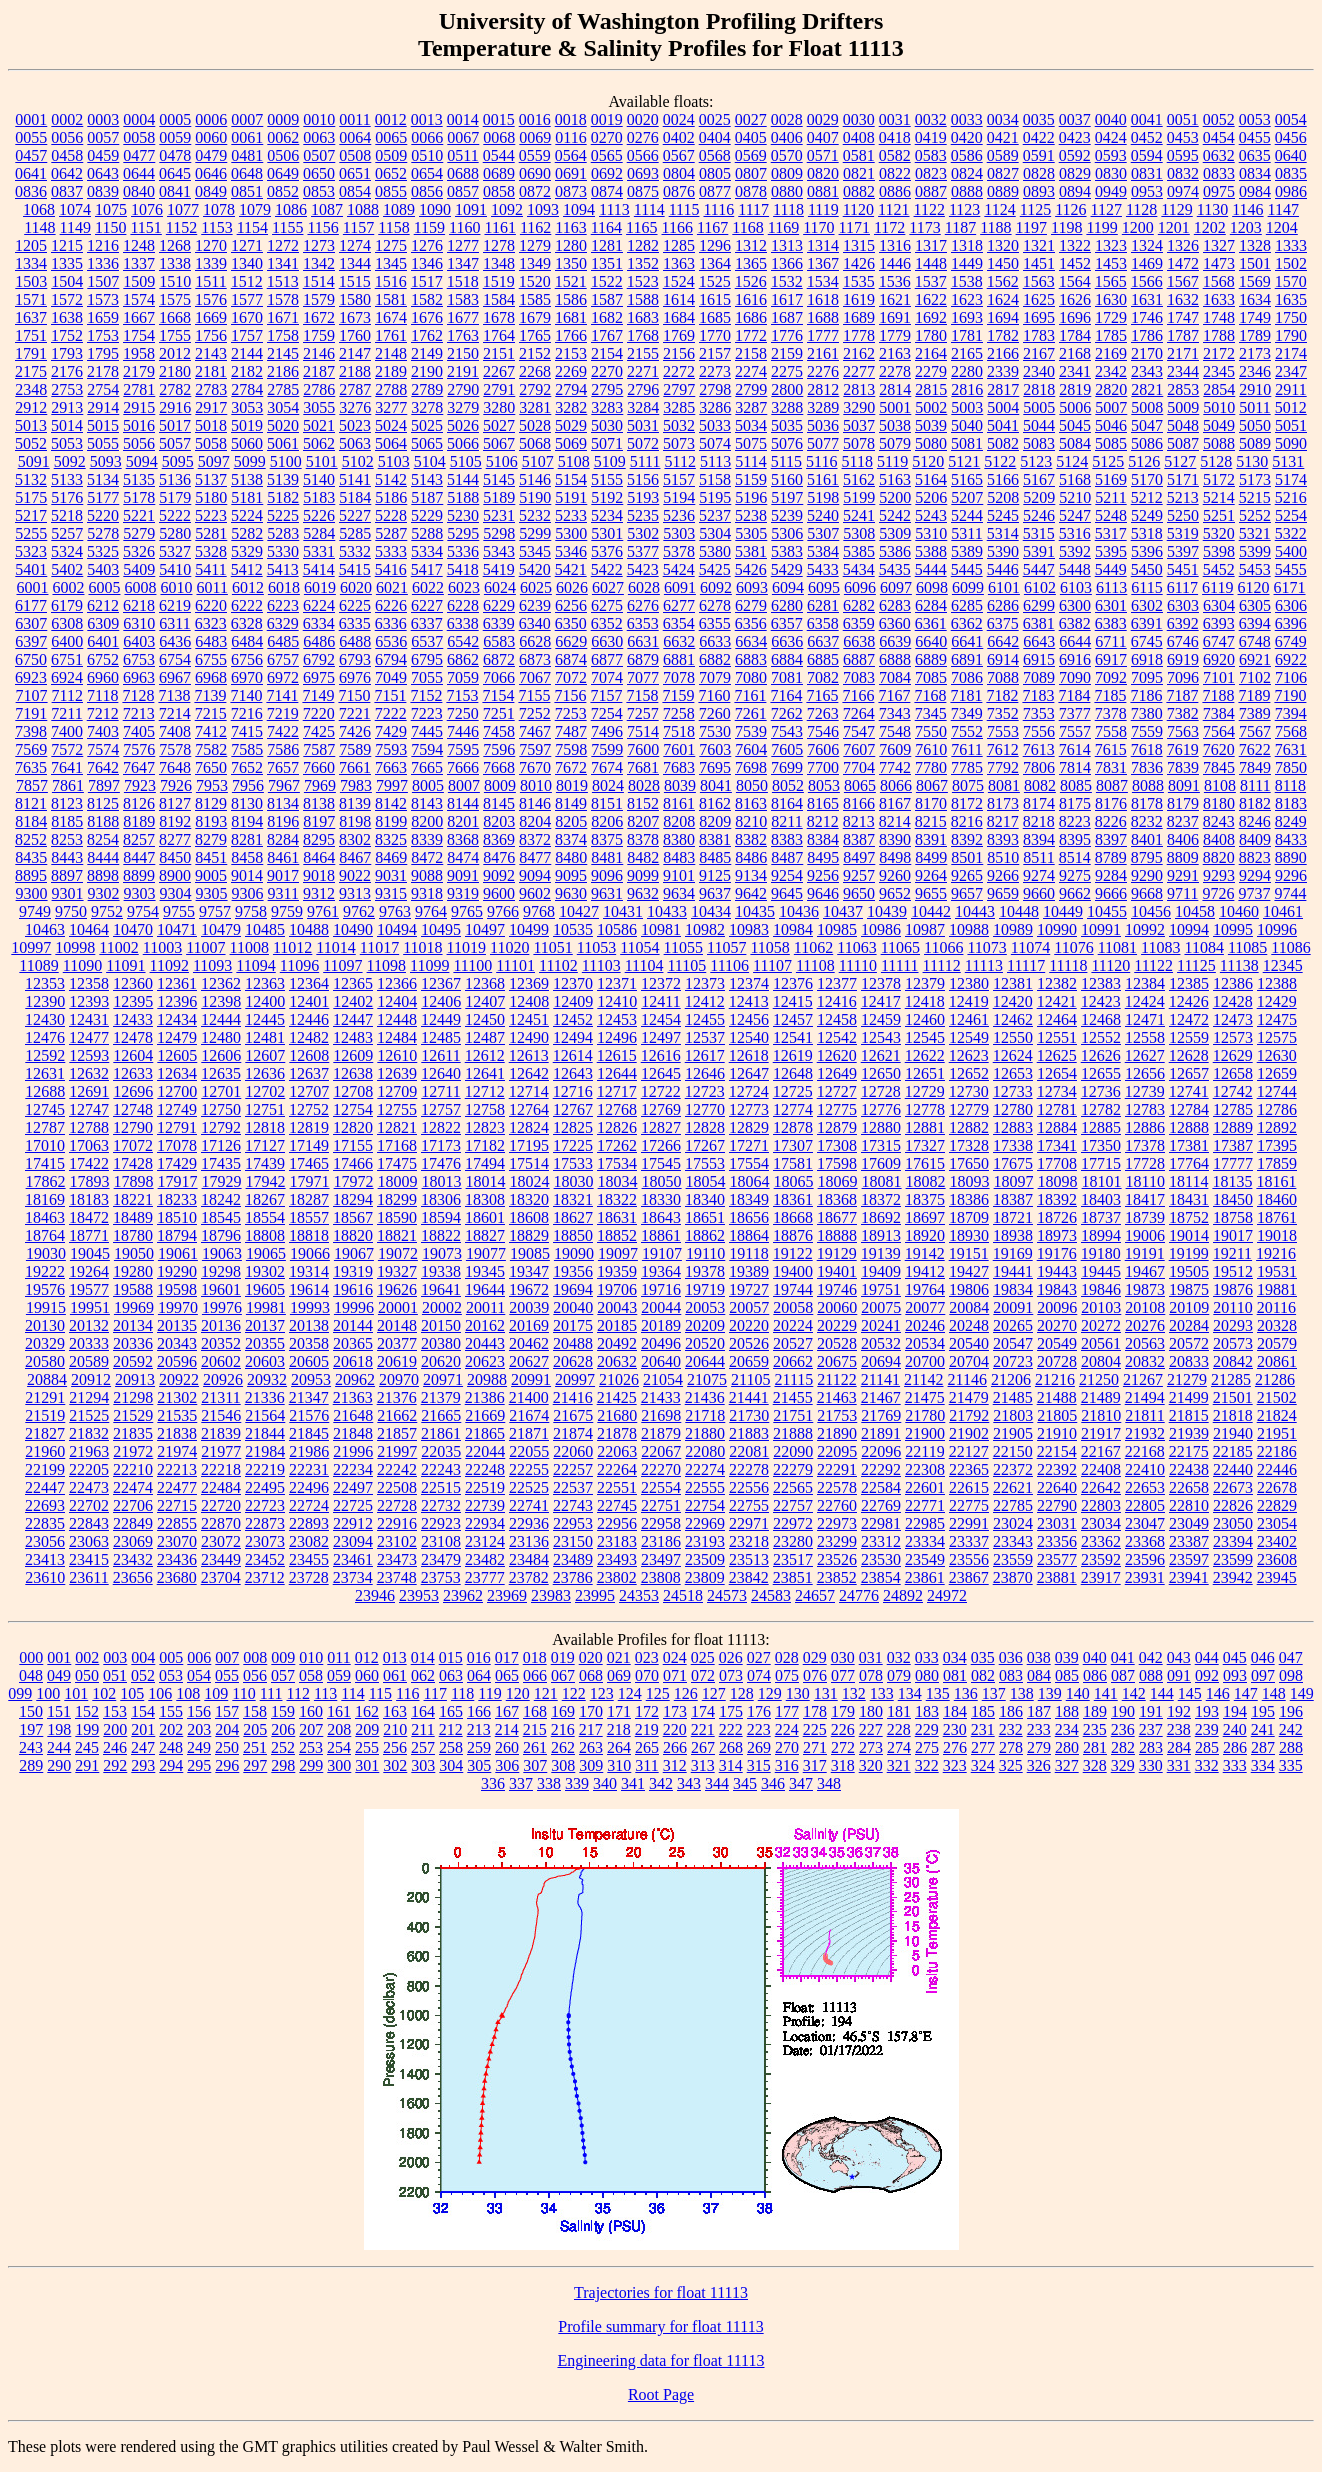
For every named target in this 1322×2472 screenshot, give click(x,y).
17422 (89, 1163)
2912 (31, 407)
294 (171, 1765)
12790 (133, 1127)
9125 (715, 875)
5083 (1039, 443)
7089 (1039, 677)
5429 (787, 569)
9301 (68, 893)
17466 (353, 1163)
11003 (162, 947)
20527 (793, 1343)
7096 (1183, 677)
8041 (716, 785)
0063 (319, 137)
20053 (705, 1307)
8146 (535, 803)
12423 (1101, 1001)
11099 (429, 965)
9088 (427, 875)
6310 (139, 623)
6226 (391, 605)
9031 (391, 875)
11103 (601, 965)
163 (395, 1711)
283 (1151, 1747)
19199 (1189, 1253)
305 (479, 1765)
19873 (1145, 1289)
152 (87, 1711)
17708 (1057, 1163)
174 (703, 1711)
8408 (1219, 839)
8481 (607, 857)
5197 (787, 497)
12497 (661, 1037)
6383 (1111, 623)
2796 (643, 389)
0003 (103, 119)
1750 (1291, 317)
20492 (617, 1343)
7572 (67, 749)
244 (59, 1747)
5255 (31, 533)
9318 (427, 893)
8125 (103, 803)
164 (423, 1711)
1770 (715, 335)
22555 (705, 1487)
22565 (793, 1487)
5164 (931, 479)
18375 (925, 1199)
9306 (248, 893)
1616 (751, 299)
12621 (881, 1055)
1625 (1039, 299)
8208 (679, 821)
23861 (925, 1577)
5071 (607, 443)
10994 (1189, 929)
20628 (573, 1361)
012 (367, 1657)
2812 (823, 389)
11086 (1290, 947)
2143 (211, 353)
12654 (1057, 1073)
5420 (535, 569)
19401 (837, 1271)
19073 (442, 1253)
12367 (441, 983)
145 (1190, 1693)
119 (489, 1693)
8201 (463, 821)
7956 (248, 785)
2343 (1147, 371)
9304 (176, 893)
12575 (1277, 1037)
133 (882, 1693)
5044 (1039, 425)
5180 (211, 497)
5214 (1219, 497)
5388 (931, 551)
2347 (1291, 371)
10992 (1145, 929)
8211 (786, 821)
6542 (463, 641)
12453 (617, 1019)
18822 (441, 1235)
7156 (570, 695)
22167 (1101, 1451)
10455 (1107, 911)
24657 (815, 1595)
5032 (679, 425)
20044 (661, 1307)
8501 (967, 857)
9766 (503, 911)
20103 (1101, 1307)
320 (871, 1765)
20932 (267, 1379)
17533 (573, 1163)
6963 (139, 677)
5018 (211, 425)
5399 (1255, 551)
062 (423, 1675)
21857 (397, 1433)
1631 (1147, 299)
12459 (881, 1019)
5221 (139, 515)
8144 (463, 803)
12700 (177, 1091)
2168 (1075, 353)
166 (479, 1711)
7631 (1291, 749)
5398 (1219, 551)
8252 (31, 839)
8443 (67, 857)
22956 (617, 1523)
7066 (499, 677)
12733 (1013, 1091)
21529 (133, 1415)
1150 (110, 227)
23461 (353, 1559)
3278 (427, 407)
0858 (499, 191)
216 (563, 1729)
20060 (837, 1307)
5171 (1183, 479)
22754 (705, 1505)
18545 (221, 1217)
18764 (45, 1235)
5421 (571, 569)
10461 (1283, 911)
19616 (353, 1289)
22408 (1101, 1469)
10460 (1239, 911)
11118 (1068, 965)
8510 (1003, 857)
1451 (1039, 263)
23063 (89, 1541)
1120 (858, 209)
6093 (752, 587)
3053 (247, 407)
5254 (1291, 515)
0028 (787, 119)
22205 (89, 1469)
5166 (1003, 479)
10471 (177, 929)
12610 (397, 1055)
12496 (617, 1037)
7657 (283, 767)
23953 (419, 1595)
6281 (823, 605)
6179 (67, 605)
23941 (1189, 1577)
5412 (247, 569)
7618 (1147, 749)
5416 (391, 569)
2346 (1255, 371)
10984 (793, 929)
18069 (838, 1181)
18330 (661, 1199)
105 (132, 1693)
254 (339, 1747)
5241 (859, 515)
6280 (787, 605)
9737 (1254, 893)
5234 (607, 515)
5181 (247, 497)
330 (1151, 1765)
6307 (31, 623)
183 (927, 1711)
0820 (823, 173)
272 (843, 1747)
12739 (1145, 1091)
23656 (133, 1577)
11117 (1026, 965)
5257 (67, 533)
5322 (1291, 533)
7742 (895, 767)
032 (899, 1657)
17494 (485, 1163)
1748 (1219, 317)
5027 (499, 425)
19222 (45, 1271)
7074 (607, 677)
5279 (139, 533)
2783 (211, 389)
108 (188, 1693)
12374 (749, 983)
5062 (319, 443)
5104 (430, 461)
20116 (1276, 1307)
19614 (309, 1289)
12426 (1189, 1001)
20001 (398, 1307)
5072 (643, 443)
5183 (319, 497)
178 (815, 1711)
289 (31, 1765)
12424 (1145, 1001)
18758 (1233, 1217)
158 (255, 1711)
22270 (661, 1469)
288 (1291, 1747)
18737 (1101, 1217)
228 (899, 1729)
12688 (45, 1091)
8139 (355, 803)
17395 (1277, 1145)
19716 (661, 1289)
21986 (309, 1451)
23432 (133, 1559)
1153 (216, 227)
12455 (705, 1019)
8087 (1112, 785)
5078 (859, 443)
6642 (1003, 641)
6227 (427, 605)
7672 (571, 767)
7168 (930, 695)
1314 (823, 245)
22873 (265, 1523)
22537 (573, 1487)
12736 (1101, 1091)
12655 (1101, 1073)
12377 (837, 983)
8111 (1255, 785)
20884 (47, 1379)
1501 (1255, 263)
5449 (1111, 569)
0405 (751, 137)
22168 (1145, 1451)
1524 (679, 281)
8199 (391, 821)
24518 (683, 1595)
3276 (355, 407)
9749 (35, 911)
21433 (661, 1397)
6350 (571, 623)
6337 (427, 623)
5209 (1039, 497)
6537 (427, 641)
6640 (931, 641)
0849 (211, 191)
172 (647, 1711)
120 (518, 1693)
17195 (529, 1145)
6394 (1255, 623)
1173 (924, 227)
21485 (1013, 1397)
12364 (309, 983)
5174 (1291, 479)
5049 (1219, 425)
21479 (969, 1397)
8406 (1183, 839)
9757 (215, 911)
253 (311, 1747)
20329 (45, 1343)
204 (227, 1729)
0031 (895, 119)
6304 (1219, 605)
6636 (787, 641)
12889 (1233, 1127)
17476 (441, 1163)
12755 (397, 1109)
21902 (969, 1433)
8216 (967, 821)
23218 (749, 1541)
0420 (967, 137)
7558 (1111, 731)
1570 (1291, 281)
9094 (535, 875)
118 (462, 1693)
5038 (895, 425)
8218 (1039, 821)
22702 (89, 1505)
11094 (255, 965)
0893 (1039, 191)
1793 (67, 353)
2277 (859, 371)
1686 (751, 317)
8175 (1075, 803)
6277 (679, 605)
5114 (750, 461)
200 (115, 1729)
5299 (535, 533)
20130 (45, 1325)
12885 (1101, 1127)
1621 (895, 299)
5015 (103, 425)
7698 (751, 767)
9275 (1075, 875)
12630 (1277, 1055)
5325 (103, 551)
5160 (787, 479)
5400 (1291, 551)
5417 (427, 569)
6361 (931, 623)
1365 (751, 263)
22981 (881, 1523)
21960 (45, 1451)
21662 (397, 1415)
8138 (319, 803)
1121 (893, 209)
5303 (679, 533)
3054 (283, 407)
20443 (485, 1343)
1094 (579, 209)
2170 (1147, 353)
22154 (1057, 1451)
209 (367, 1729)
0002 (67, 119)
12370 (573, 983)
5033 (715, 425)
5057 (175, 443)
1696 (1075, 317)
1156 (322, 227)
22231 (309, 1469)
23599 (1233, 1559)
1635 (1291, 299)
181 (899, 1711)
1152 (181, 227)
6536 (391, 641)
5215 (1255, 497)
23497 (661, 1559)
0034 (1003, 119)
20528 (837, 1343)
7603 (715, 749)
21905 (1013, 1433)
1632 (1183, 299)
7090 (1075, 677)
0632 (1219, 155)
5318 (1147, 533)
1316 (895, 245)
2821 (1147, 389)
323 (955, 1765)
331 (1179, 1765)
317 (815, 1765)
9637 (715, 893)
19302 (265, 1271)
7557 (1075, 731)
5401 (31, 569)
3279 (463, 407)
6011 (211, 587)
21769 (881, 1415)
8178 (1147, 803)
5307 (823, 533)
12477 (89, 1037)
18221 (133, 1199)
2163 (895, 353)
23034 (1101, 1523)
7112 (67, 695)
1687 (787, 317)
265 (647, 1747)
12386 (1233, 983)
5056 (139, 443)
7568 (1291, 731)
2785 (283, 389)
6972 (283, 677)
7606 (823, 749)
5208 (1003, 497)
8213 (859, 821)
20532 (881, 1343)
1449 (967, 263)
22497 (353, 1487)
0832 (1183, 173)
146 (1218, 1693)
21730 (749, 1415)
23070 (177, 1541)
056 (255, 1675)
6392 (1183, 623)
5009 (1183, 407)
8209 (715, 821)
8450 (175, 857)
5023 (355, 425)
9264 (931, 875)
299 (311, 1765)
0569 (751, 155)
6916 (1075, 659)
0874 (607, 191)
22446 (1277, 1469)
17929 (222, 1181)
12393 (89, 1001)
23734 (353, 1577)
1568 (1219, 281)
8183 (1291, 803)
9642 (751, 893)
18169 (45, 1199)
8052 (788, 785)
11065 (900, 947)
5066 (463, 443)
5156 (643, 479)
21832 (89, 1433)
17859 (1277, 1163)
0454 (1219, 137)
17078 (177, 1145)
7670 (535, 767)
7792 (1003, 767)
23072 (221, 1541)
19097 (618, 1253)
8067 (932, 785)
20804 (1101, 1361)
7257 (643, 713)
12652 (969, 1073)
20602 (221, 1361)
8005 (428, 785)
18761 (1277, 1217)
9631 (607, 893)
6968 (211, 677)
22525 (529, 1487)
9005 (211, 875)
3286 (715, 407)
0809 (787, 173)
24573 (727, 1595)
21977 (221, 1451)
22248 (485, 1469)
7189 (1254, 695)
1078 (219, 209)
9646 (823, 893)
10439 (887, 911)
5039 (931, 425)
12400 (265, 1001)
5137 (211, 479)
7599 (607, 749)
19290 (177, 1271)
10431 (623, 911)
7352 (1003, 713)
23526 (837, 1559)
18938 (1013, 1235)
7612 (1003, 749)
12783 (1145, 1109)
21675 (573, 1415)
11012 (292, 947)
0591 (1039, 155)
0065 (391, 137)
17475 (397, 1163)
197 (31, 1729)
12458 (837, 1019)
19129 (837, 1253)
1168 (747, 227)
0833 (1219, 173)
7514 (643, 731)
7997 (392, 785)
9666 (1111, 893)
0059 (175, 137)
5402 (67, 569)
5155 (607, 479)
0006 (211, 119)
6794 (391, 659)
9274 (1039, 875)
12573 (1233, 1037)
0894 (1075, 191)
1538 (967, 281)
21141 (880, 1379)
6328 (247, 623)
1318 (967, 245)
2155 (643, 353)
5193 (643, 497)
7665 (427, 767)
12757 (441, 1109)
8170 (931, 803)
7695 (715, 767)
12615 (617, 1055)
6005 (104, 587)
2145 (283, 353)
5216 (1291, 497)
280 (1067, 1747)
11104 (644, 965)
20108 (1145, 1307)
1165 (641, 227)
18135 (1232, 1181)
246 (115, 1747)
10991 (1101, 929)
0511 (462, 155)
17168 (397, 1145)
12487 (485, 1037)
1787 (1183, 335)
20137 (265, 1325)
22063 (617, 1451)
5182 (283, 497)
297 (255, 1765)
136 (966, 1693)
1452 (1075, 263)
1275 (391, 245)
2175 (31, 371)
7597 (535, 749)
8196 (283, 821)
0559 (535, 155)
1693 (967, 317)
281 (1095, 1747)
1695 (1039, 317)
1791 (31, 353)
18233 (177, 1199)
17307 (793, 1145)
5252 (1255, 515)
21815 (1189, 1415)
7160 (714, 695)
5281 (211, 533)
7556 (1039, 731)
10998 (75, 947)
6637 (823, 641)
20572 (1189, 1343)
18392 (1057, 1199)
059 (339, 1675)
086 (1095, 1675)
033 (927, 1657)
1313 (787, 245)
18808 (265, 1235)
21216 (1055, 1379)
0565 (607, 155)
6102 (1040, 587)
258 (451, 1747)
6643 (1039, 641)
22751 (661, 1505)
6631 (643, 641)
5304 (715, 533)
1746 (1147, 317)
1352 (643, 263)
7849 (1255, 767)
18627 (573, 1217)
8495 (823, 857)
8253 (67, 839)
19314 (309, 1271)
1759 (319, 335)
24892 (903, 1595)
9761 (323, 911)
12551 (1057, 1037)
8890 (1291, 857)
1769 (679, 335)
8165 (823, 803)
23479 (441, 1559)
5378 (679, 551)
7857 (32, 785)
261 (535, 1747)
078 (871, 1675)
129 (770, 1693)
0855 (391, 191)
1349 (535, 263)
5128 (1216, 461)
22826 (1233, 1505)
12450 (485, 1019)
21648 (353, 1415)
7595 (463, 749)
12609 (353, 1055)
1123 (964, 209)
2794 (571, 389)
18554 (265, 1217)
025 (703, 1657)
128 (742, 1693)
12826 (617, 1127)
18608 (529, 1217)
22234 (353, 1469)
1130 (1212, 209)
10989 (1013, 929)
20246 (925, 1325)
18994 (1101, 1235)
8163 (751, 803)
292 (115, 1765)
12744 (1277, 1091)
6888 (895, 659)
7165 (822, 695)
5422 (607, 569)
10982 (705, 929)
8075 (968, 785)
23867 (969, 1577)
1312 (751, 245)
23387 (1189, 1541)
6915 (1039, 659)
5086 (1147, 443)
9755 (179, 911)
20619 (397, 1361)
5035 (787, 425)
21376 (397, 1397)
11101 (515, 965)
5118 (857, 461)
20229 (837, 1325)
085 (1067, 1675)
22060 (573, 1451)
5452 (1219, 569)
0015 (499, 119)
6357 (787, 623)
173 (675, 1711)
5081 (967, 443)
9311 (283, 893)
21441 (749, 1397)
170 (591, 1711)
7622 (1255, 749)
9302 (104, 893)
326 (1039, 1765)
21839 (221, 1433)
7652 (247, 767)
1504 (67, 281)
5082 (1003, 443)
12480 (221, 1037)
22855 (177, 1523)
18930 (969, 1235)
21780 (925, 1415)
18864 (749, 1235)
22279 (793, 1469)
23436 (177, 1559)
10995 (1233, 929)
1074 (75, 209)
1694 (1003, 317)
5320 (1219, 533)
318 (843, 1765)
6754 (175, 659)
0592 (1075, 155)
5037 (859, 425)
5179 (175, 497)
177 (787, 1711)
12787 (45, 1127)
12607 (265, 1055)
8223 (1075, 821)
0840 (139, 191)
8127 (175, 803)
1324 (1147, 245)
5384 (823, 551)
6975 (319, 677)
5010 (1219, 407)
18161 (1276, 1181)
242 (1291, 1729)
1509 (139, 281)
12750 (221, 1109)
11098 (386, 965)
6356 (751, 623)
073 (731, 1675)
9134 (751, 875)
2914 (103, 407)
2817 (1003, 389)
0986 (1291, 191)
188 (1067, 1711)
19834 (1013, 1289)
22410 (1145, 1469)
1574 (139, 299)
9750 (71, 911)
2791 (499, 389)
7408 (175, 731)
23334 (925, 1541)
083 (1011, 1675)
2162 (859, 353)
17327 (925, 1145)
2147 (355, 353)
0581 (859, 155)
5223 (211, 515)
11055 (683, 947)
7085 (931, 677)
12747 (89, 1109)
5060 (247, 443)
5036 (823, 425)
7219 (283, 713)
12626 (1101, 1055)
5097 (214, 461)
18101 (1102, 1181)
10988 (969, 929)
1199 (1101, 227)
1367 (823, 263)
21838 (177, 1433)
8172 (967, 803)
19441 (1013, 1271)
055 (227, 1675)
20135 (177, 1325)
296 (227, 1765)
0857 (463, 191)
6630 (607, 641)
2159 (787, 353)
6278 (715, 605)
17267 (705, 1145)
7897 (104, 785)
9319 (463, 893)
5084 (1075, 443)
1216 (103, 245)
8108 (1220, 785)
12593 (89, 1055)
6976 (355, 677)
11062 (813, 947)
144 (1162, 1693)
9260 (895, 875)
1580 (355, 299)
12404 (397, 1001)
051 (115, 1675)
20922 (179, 1379)
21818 (1233, 1415)
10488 (309, 929)
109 (216, 1693)
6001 (32, 587)
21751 (793, 1415)
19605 (265, 1289)
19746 (837, 1289)
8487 (787, 857)
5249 (1147, 515)
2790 (463, 389)
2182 (247, 371)
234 (1067, 1729)
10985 (837, 929)
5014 (67, 425)
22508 (397, 1487)
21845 (309, 1433)
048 (31, 1675)
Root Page (661, 2394)
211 (422, 1729)
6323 (211, 623)
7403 (103, 731)
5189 (499, 497)
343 (689, 1783)
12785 (1233, 1109)
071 (675, 1675)
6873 (535, 659)
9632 (643, 893)
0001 (31, 119)
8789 (1111, 857)
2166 (1003, 353)
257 (423, 1747)
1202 (1210, 227)
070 (647, 1675)
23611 (88, 1577)
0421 (1003, 137)
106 (160, 1693)
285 (1207, 1747)
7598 (571, 749)
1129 (1176, 209)
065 (507, 1675)
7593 (391, 749)
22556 (749, 1487)
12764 (529, 1109)
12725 (793, 1091)
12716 (573, 1091)
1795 (103, 353)
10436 (799, 911)
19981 (266, 1307)
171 (619, 1711)
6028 (644, 587)
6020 (356, 587)
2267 (499, 371)
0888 (967, 191)
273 (871, 1747)
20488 (573, 1343)
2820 (1111, 389)
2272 (679, 371)
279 (1039, 1747)
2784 (247, 389)
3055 (319, 407)
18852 (617, 1235)
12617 (705, 1055)
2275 (787, 371)
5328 (211, 551)
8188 (103, 821)
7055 (427, 677)
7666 (463, 767)
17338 (1013, 1145)
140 (1078, 1693)
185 (983, 1711)
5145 (499, 479)
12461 (969, 1019)
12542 (837, 1037)
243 (31, 1747)
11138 (1239, 965)
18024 (530, 1181)
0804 (679, 173)
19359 (617, 1271)
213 (479, 1729)
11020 (509, 947)
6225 (355, 605)
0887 (931, 191)
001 (59, 1657)
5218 (67, 515)
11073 (986, 947)
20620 (441, 1361)
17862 (46, 1181)
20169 (529, 1325)
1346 (427, 263)
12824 (529, 1127)
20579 (1277, 1343)
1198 (1066, 227)
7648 (175, 767)
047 (1291, 1657)
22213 (177, 1469)
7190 (1290, 695)
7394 (1291, 713)
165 (451, 1711)
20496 (661, 1343)
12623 (969, 1055)
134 (910, 1693)
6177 (31, 605)
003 (115, 1657)
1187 (960, 227)
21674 (529, 1415)
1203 (1246, 227)
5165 (967, 479)
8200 (427, 821)
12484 (397, 1037)
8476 (499, 857)
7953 (212, 785)
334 (1263, 1765)
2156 (679, 353)
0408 (859, 137)
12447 (353, 1019)
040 (1095, 1657)
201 (143, 1729)
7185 (1110, 695)
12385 (1189, 983)
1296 (715, 245)
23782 (529, 1577)
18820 (353, 1235)
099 (20, 1693)
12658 (1233, 1073)
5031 (643, 425)
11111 (900, 965)
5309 (895, 533)
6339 (499, 623)
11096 (299, 965)
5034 (751, 425)
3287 (751, 407)
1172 (889, 227)
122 (574, 1693)
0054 (1291, 119)
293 (143, 1765)
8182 (1255, 803)
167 (507, 1711)
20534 (925, 1343)
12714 (529, 1091)
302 (395, 1765)
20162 (485, 1325)
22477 (177, 1487)
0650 (319, 173)
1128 (1141, 209)
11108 (815, 965)
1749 (1255, 317)
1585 (535, 299)
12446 (309, 1019)
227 (871, 1729)
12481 (265, 1037)
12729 (925, 1091)
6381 (1039, 623)
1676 (427, 317)
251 (255, 1747)
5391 (1039, 551)
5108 (574, 461)
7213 (139, 713)
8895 (31, 875)
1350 (571, 263)
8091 (1184, 785)
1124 (999, 209)
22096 (881, 1451)
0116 (570, 137)
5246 (1039, 515)
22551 (617, 1487)
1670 (247, 317)
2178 (103, 371)
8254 (103, 839)
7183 (1038, 695)
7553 (1003, 731)
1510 (175, 281)
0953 (1147, 191)
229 (927, 1729)
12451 (529, 1019)
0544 (499, 155)
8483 (679, 857)
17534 (617, 1163)
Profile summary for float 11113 (660, 2326)
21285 (1231, 1379)
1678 (499, 317)
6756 (247, 659)
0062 (283, 137)
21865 (485, 1433)
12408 (529, 1001)
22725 (353, 1505)
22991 (969, 1523)
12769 (661, 1109)
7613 (1039, 749)
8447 (139, 857)
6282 (859, 605)
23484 (529, 1559)
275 (927, 1747)
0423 (1075, 137)
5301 (607, 533)
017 (507, 1657)
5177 (103, 497)
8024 (608, 785)
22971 (749, 1523)
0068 (499, 137)
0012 (391, 119)
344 (717, 1783)
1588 (643, 299)
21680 (617, 1415)
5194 (679, 497)
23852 (837, 1577)
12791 (177, 1127)
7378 (1111, 713)
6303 (1183, 605)
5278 (103, 533)
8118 (1290, 785)
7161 (750, 695)
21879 (661, 1433)
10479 (221, 929)
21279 (1187, 1379)
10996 (1277, 929)
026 (731, 1657)
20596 (177, 1361)
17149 (309, 1145)
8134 (283, 803)
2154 (607, 353)
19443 (1057, 1271)
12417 (881, 1001)
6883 (751, 659)
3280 (499, 407)
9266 (1003, 875)
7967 (284, 785)
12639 (397, 1073)
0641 (31, 173)
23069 (133, 1541)
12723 (705, 1091)
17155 (353, 1145)
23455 (309, 1559)
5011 (1254, 407)
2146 (319, 353)
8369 (499, 839)
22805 (1145, 1505)
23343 (1013, 1541)
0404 (715, 137)
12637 (309, 1073)
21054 (663, 1379)
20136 (221, 1325)
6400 (67, 641)
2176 (67, 371)
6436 (175, 641)
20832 (1145, 1361)
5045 (1075, 425)
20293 (1233, 1325)
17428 (133, 1163)
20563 (1145, 1343)
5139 (283, 479)
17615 (925, 1163)
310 (619, 1765)
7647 (139, 767)
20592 (133, 1361)
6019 (320, 587)
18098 (1058, 1181)
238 (1179, 1729)
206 (283, 1729)
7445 (427, 731)
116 (407, 1693)
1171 (854, 227)
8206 (607, 821)
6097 (896, 587)
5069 (571, 443)
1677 (463, 317)
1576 (211, 299)
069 (619, 1675)
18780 (133, 1235)
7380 (1147, 713)
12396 (177, 1001)
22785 (1013, 1505)
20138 (309, 1325)
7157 (606, 695)
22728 (397, 1505)
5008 (1147, 407)
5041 (1003, 425)
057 (283, 1675)
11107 (772, 965)
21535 (177, 1415)
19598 (177, 1289)
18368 (837, 1199)
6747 (1219, 641)
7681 (643, 767)
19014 (1189, 1235)
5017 (175, 425)
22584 (881, 1487)
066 (535, 1675)
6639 (895, 641)
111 (271, 1693)
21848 (353, 1433)
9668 (1147, 893)
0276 (643, 137)
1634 (1255, 299)
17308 (837, 1145)
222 (731, 1729)
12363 (265, 983)
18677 (837, 1217)
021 (619, 1657)
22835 (45, 1523)
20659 (749, 1361)
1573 (103, 299)
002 (87, 1657)
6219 (175, 605)
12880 (881, 1127)
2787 (355, 389)
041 (1123, 1657)
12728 (881, 1091)
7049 (391, 677)
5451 (1183, 569)
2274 (751, 371)
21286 (1275, 1379)
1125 (1035, 209)
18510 (177, 1217)
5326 (139, 551)
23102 (397, 1541)
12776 (881, 1109)
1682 (607, 317)
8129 (211, 803)
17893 (90, 1181)
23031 (1057, 1523)
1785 (1111, 335)
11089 (38, 965)
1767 (607, 335)
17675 (1013, 1163)
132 (854, 1693)
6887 (859, 659)
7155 (534, 695)
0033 (967, 119)
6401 (103, 641)
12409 (573, 1001)
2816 (967, 389)
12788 (89, 1127)
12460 (925, 1019)
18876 (793, 1235)
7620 (1219, 749)
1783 (1039, 335)
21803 (1013, 1415)
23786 (573, 1577)
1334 (31, 263)
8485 (715, 857)
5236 (679, 515)
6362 (967, 623)
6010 (176, 587)
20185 (617, 1325)
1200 (1138, 227)
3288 (787, 407)
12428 (1233, 1001)
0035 (1039, 119)
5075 (751, 443)
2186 (283, 371)
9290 (1147, 875)
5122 (1000, 461)
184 (955, 1711)
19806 (969, 1289)
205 (255, 1729)
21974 (177, 1451)
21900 (925, 1433)
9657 (967, 893)
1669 (211, 317)
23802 (617, 1577)
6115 (1146, 587)
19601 (221, 1289)
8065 (860, 785)
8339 (427, 839)
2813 (859, 389)
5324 (67, 551)
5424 (679, 569)
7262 (787, 713)
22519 (485, 1487)
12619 (793, 1055)
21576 (309, 1415)
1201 (1174, 227)
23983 (551, 1595)
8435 (31, 857)
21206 (1011, 1379)
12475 (1277, 1019)
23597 (1189, 1559)
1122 (929, 209)
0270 (607, 137)
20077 (925, 1307)
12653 (1013, 1073)
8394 (1039, 839)
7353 (1039, 713)
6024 (500, 587)
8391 (931, 839)
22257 (573, 1469)
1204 (1282, 227)
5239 (787, 515)
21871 (529, 1433)
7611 (966, 749)
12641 (485, 1073)
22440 (1233, 1469)
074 (759, 1675)
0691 (571, 173)
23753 (441, 1577)
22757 (793, 1505)
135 (938, 1693)
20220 (749, 1325)
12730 (969, 1091)
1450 (1003, 263)
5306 (787, 533)
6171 (1290, 587)
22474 (133, 1487)
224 (787, 1729)
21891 (881, 1433)
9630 (571, 893)
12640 (441, 1073)
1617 (787, 299)
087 (1123, 1675)
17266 (661, 1145)
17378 (1145, 1145)
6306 (1291, 605)
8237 (1183, 821)
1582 (427, 299)
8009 (500, 785)
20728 (1057, 1361)
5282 (247, 533)
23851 (793, 1577)
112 (297, 1693)
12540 (749, 1037)
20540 (969, 1343)
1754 (139, 335)
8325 (391, 839)
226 (843, 1729)
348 (829, 1783)
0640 (1291, 155)
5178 (139, 497)
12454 (661, 1019)
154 (143, 1711)
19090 (574, 1253)
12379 (925, 983)
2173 (1255, 353)
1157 (358, 227)
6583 (499, 641)
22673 (1233, 1487)
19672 (529, 1289)
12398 (221, 1001)
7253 (571, 713)
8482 (643, 857)
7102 (1255, 677)
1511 (210, 281)
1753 (103, 335)
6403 (139, 641)
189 (1095, 1711)
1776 (787, 335)
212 (451, 1729)
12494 (573, 1037)
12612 (485, 1055)
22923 (441, 1523)
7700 (823, 767)
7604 (751, 749)
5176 (67, 497)
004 (143, 1657)
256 (395, 1747)
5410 (175, 569)
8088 (1148, 785)
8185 (67, 821)
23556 (969, 1559)
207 (311, 1729)
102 (104, 1693)
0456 (1291, 137)
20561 (1101, 1343)
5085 (1111, 443)
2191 (463, 371)
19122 (793, 1253)
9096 (607, 875)
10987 (925, 929)
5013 (31, 425)
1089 (399, 209)
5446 (1003, 569)
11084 (1203, 947)
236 (1123, 1729)
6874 (571, 659)
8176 (1111, 803)
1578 (283, 299)
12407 (485, 1001)
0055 (31, 137)
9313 (355, 893)
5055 (103, 443)
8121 (31, 803)
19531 (1277, 1271)
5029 (571, 425)
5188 (463, 497)
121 (546, 1693)
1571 (31, 299)
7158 (642, 695)
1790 (1291, 335)
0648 (247, 173)
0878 (751, 191)
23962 (463, 1595)
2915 (139, 407)
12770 (705, 1109)
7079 (715, 677)
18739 (1145, 1217)
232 (1011, 1729)
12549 (969, 1037)
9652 (895, 893)
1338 (175, 263)
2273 (715, 371)
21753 (837, 1415)
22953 (573, 1523)
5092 (70, 461)
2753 (67, 389)
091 (1179, 1675)
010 (311, 1657)
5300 (571, 533)
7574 (103, 749)
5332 (355, 551)
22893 (309, 1523)
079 (899, 1675)
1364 (715, 263)
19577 (89, 1289)
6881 (679, 659)
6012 (248, 587)
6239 (535, 605)
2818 (1039, 389)
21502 (1277, 1397)
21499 (1189, 1397)
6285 (967, 605)
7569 (31, 749)
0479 (211, 155)
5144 (463, 479)
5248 (1111, 515)
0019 (607, 119)
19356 (573, 1271)
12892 (1277, 1127)
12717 (617, 1091)
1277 (463, 245)
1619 (859, 299)
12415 (793, 1001)
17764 (1189, 1163)
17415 (45, 1163)
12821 (397, 1127)
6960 (103, 677)
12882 (969, 1127)
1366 (787, 263)
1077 (183, 209)
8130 (247, 803)
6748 (1255, 641)
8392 (967, 839)
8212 (823, 821)
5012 (1291, 407)
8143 (427, 803)
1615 (715, 299)
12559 (1189, 1037)
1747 (1183, 317)
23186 (661, 1541)
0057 (103, 137)
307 (535, 1765)
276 (955, 1747)
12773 (749, 1109)
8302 (355, 839)
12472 (1189, 1019)
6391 (1147, 623)
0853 (319, 191)
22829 (1277, 1505)
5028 (535, 425)
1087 (327, 209)
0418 (895, 137)
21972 (133, 1451)
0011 (354, 119)
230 (955, 1729)
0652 (391, 173)
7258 (679, 713)
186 (1011, 1711)
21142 (923, 1379)
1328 (1255, 245)
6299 (1039, 605)
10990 (1057, 929)
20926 (223, 1379)
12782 (1101, 1109)
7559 (1147, 731)
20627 (529, 1361)
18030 (574, 1181)
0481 (247, 155)
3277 (391, 407)
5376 (607, 551)
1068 (39, 209)
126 (686, 1693)
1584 (499, 299)
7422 (283, 731)
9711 (1182, 893)
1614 (679, 299)
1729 (1111, 317)
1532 (787, 281)
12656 (1145, 1073)
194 (1235, 1711)
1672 (319, 317)
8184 (31, 821)
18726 (1057, 1217)
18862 (705, 1235)
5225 (283, 515)
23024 (1013, 1523)
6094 (788, 587)
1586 (571, 299)
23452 (265, 1559)
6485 (283, 641)
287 (1263, 1747)
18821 (397, 1235)
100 (48, 1693)
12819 (309, 1127)
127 (714, 1693)
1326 (1183, 245)
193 (1207, 1711)
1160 (464, 227)
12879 (837, 1127)
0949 (1111, 191)
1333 (1291, 245)
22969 (705, 1523)
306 (507, 1765)
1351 (607, 263)
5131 (1288, 461)
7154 (498, 695)
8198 (355, 821)
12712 (485, 1091)
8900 (175, 875)
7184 (1074, 695)
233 (1039, 1729)
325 (1011, 1765)
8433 (1291, 839)
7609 (895, 749)
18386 (969, 1199)
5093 (106, 461)
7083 (859, 677)
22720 (221, 1505)
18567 (353, 1217)
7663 (391, 767)
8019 (572, 785)
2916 (175, 407)
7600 (643, 749)
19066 (310, 1253)
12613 (529, 1055)
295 (199, 1765)
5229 (427, 515)
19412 (925, 1271)
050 (87, 1675)
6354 (679, 623)
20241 (881, 1325)
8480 (571, 857)
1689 (859, 317)
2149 (427, 353)
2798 (715, 389)
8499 (931, 857)
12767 (573, 1109)
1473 (1219, 263)
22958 (661, 1523)
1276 (427, 245)
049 (59, 1675)
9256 (823, 875)
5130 (1252, 461)
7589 (355, 749)
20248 (969, 1325)
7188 (1218, 695)
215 (535, 1729)
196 (1291, 1711)
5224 (247, 515)
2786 (319, 389)
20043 (617, 1307)
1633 (1219, 299)
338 (549, 1783)
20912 (91, 1379)
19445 (1101, 1271)
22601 (925, 1487)
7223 (427, 713)
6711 (1110, 641)
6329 (283, 623)
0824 (967, 173)
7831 (1111, 767)
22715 (177, 1505)
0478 (175, 155)
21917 (1101, 1433)
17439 (265, 1163)
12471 (1145, 1019)
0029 (823, 119)
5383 (787, 551)
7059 (463, 677)
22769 (881, 1505)
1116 (718, 209)
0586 (967, 155)
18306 (441, 1199)
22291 (837, 1469)
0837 (67, 191)
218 (619, 1729)
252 (283, 1747)
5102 (358, 461)
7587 (319, 749)
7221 (355, 713)
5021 (319, 425)
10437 (843, 911)
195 (1263, 1711)
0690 (535, 173)
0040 (1111, 119)
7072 (571, 677)
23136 (529, 1541)
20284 (1189, 1325)
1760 (355, 335)
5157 (679, 479)
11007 (205, 947)
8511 (1038, 857)
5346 (571, 551)
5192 (607, 497)
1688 (823, 317)
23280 (793, 1541)
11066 (943, 947)
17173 (441, 1145)
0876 (679, 191)
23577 (1057, 1559)
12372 (661, 983)
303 (423, 1765)
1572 (67, 299)
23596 (1145, 1559)
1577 (247, 299)
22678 (1277, 1487)
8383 (787, 839)
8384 (823, 839)
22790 (1057, 1505)
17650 (969, 1163)
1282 (643, 245)
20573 (1233, 1343)
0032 (931, 119)
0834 (1255, 173)
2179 (139, 371)
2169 (1111, 353)
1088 (363, 209)
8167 (895, 803)
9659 (1003, 893)
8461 (283, 857)
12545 (925, 1037)
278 (1011, 1747)
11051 (552, 947)
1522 (607, 281)
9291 (1183, 875)
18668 (793, 1217)
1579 (319, 299)
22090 (793, 1451)
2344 (1183, 371)
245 (87, 1747)
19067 (354, 1253)
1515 (355, 281)
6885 (823, 659)
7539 (751, 731)
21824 (1277, 1415)
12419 (969, 1001)
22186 (1277, 1451)
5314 (1003, 533)
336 (493, 1783)
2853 (1183, 389)
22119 (924, 1451)
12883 (1013, 1127)
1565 (1111, 281)
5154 (571, 479)
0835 (1291, 173)
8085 (1076, 785)
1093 (543, 209)
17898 (134, 1181)
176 (759, 1711)
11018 (422, 947)
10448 (1019, 911)
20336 (133, 1343)
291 (87, 1765)
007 (227, 1657)
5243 (931, 515)
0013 (427, 119)
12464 (1057, 1019)
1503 (31, 281)
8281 (247, 839)
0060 (211, 137)
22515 (441, 1487)
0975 (1219, 191)
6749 (1291, 641)
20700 (925, 1361)
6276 (643, 605)
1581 (391, 299)
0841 (175, 191)
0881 (823, 191)
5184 (355, 497)
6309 (103, 623)
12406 (441, 1001)
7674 (607, 767)
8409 (1255, 839)
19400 (793, 1271)
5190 (535, 497)
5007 (1111, 407)
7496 (607, 731)
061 (395, 1675)
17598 (837, 1163)
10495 (441, 929)
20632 (617, 1361)
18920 (925, 1235)
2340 (1039, 371)
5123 (1036, 461)
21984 (265, 1451)
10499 (529, 929)
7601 (679, 749)
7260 (715, 713)
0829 (1075, 173)
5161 (823, 479)
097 (1263, 1675)
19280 (133, 1271)
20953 (311, 1379)
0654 (427, 173)
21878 (617, 1433)
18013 (442, 1181)
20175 (573, 1325)
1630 (1111, 299)
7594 (427, 749)
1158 (393, 227)
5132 (31, 479)
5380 (715, 551)
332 (1207, 1765)
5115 (786, 461)
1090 (435, 209)
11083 (1160, 947)
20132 (89, 1325)
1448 (931, 263)
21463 (837, 1397)
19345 (485, 1271)
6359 (859, 623)
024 (675, 1657)
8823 (1255, 857)
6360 (895, 623)
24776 (859, 1595)
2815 (931, 389)
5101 (322, 461)
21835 (133, 1433)
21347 (309, 1397)
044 (1207, 1657)
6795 (427, 659)
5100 (286, 461)
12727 (837, 1091)
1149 (75, 227)
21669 (485, 1415)
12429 (1277, 1001)
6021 (392, 587)
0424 (1111, 137)
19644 (485, 1289)
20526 (749, 1343)
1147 (1283, 209)
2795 (607, 389)
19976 (222, 1307)
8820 (1219, 857)
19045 (90, 1253)
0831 (1147, 173)
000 (31, 1657)
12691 (89, 1091)
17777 (1233, 1163)
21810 (1101, 1415)
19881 (1277, 1289)
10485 (265, 929)
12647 (749, 1073)
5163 (895, 479)
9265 (967, 875)
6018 (284, 587)
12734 (1057, 1091)
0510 (427, 155)
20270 (1057, 1325)
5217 (31, 515)
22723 (265, 1505)
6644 (1075, 641)
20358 (309, 1343)
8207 (643, 821)
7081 (787, 677)
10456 (1151, 911)
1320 (1003, 245)
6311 (174, 623)
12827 (661, 1127)
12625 (1057, 1055)
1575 (175, 299)
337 (521, 1783)
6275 (607, 605)
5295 (463, 533)
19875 (1189, 1289)
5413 (283, 569)
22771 (925, 1505)
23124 (485, 1541)
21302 (177, 1397)
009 (283, 1657)
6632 (679, 641)
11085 (1247, 947)
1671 (283, 317)
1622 (931, 299)
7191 (31, 713)
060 (367, 1675)
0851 (247, 191)
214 (507, 1729)
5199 (859, 497)
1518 (463, 281)
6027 (608, 587)
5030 (607, 425)
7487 (571, 731)
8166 (859, 803)
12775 (837, 1109)
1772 (751, 335)
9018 (319, 875)
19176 (1057, 1253)
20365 (353, 1343)
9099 (643, 875)
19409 (881, 1271)
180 (871, 1711)
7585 (247, 749)
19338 (441, 1271)
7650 (211, 767)
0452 (1147, 137)
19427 (969, 1271)
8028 (644, 785)
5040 (967, 425)
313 (703, 1765)
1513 (283, 281)
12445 (265, 1019)
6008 (140, 587)
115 (380, 1693)
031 (871, 1657)
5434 (859, 569)
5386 (895, 551)
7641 (67, 767)
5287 (391, 533)
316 (787, 1765)
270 (787, 1747)
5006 (1075, 407)
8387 (859, 839)
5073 (679, 443)
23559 (1013, 1559)
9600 (499, 893)
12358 (89, 983)
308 (563, 1765)
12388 (1277, 983)
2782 (175, 389)
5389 (967, 551)
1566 (1147, 281)
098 (1291, 1675)
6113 (1111, 587)
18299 (397, 1199)
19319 (353, 1271)
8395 (1075, 839)
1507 (103, 281)
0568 (715, 155)
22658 (1189, 1487)
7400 (67, 731)
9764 (431, 911)
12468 (1101, 1019)
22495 (265, 1487)
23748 (397, 1577)
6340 (535, 623)
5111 (645, 461)
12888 (1189, 1127)
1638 (67, 317)
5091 (34, 461)
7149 (318, 695)
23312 (881, 1541)
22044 (485, 1451)
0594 (1147, 155)
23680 (177, 1577)
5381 (751, 551)
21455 (793, 1397)
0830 (1111, 173)
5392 (1075, 551)
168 (535, 1711)
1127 (1106, 209)
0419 (931, 137)
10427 (579, 911)
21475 (925, 1397)
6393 (1219, 623)
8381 (715, 839)
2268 (535, 371)
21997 (397, 1451)
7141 (282, 695)
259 (479, 1747)
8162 (715, 803)
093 (1235, 1675)
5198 (823, 497)
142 (1134, 1693)
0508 (355, 155)
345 (745, 1783)
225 (815, 1729)
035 (983, 1657)
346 (773, 1783)
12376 (793, 983)
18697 (925, 1217)
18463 (45, 1217)
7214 (175, 713)
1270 (211, 245)
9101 (679, 875)
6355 (715, 623)
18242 (221, 1199)
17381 (1189, 1145)
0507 (319, 155)
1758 (283, 335)
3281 (535, 407)
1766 (571, 335)
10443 (975, 911)
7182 (1002, 695)
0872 (535, 191)
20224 (793, 1325)
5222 (175, 515)
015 (451, 1657)
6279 (751, 605)
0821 (859, 173)
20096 (1057, 1307)
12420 (1013, 1001)
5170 (1147, 479)
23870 (1013, 1577)
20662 (793, 1361)
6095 (824, 587)
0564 (571, 155)
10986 (881, 929)
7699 (787, 767)
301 (367, 1765)
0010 (319, 119)
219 (647, 1729)
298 (283, 1765)
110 (243, 1693)
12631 (45, 1073)
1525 (715, 281)
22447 (45, 1487)
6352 (607, 623)
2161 (823, 353)
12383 (1101, 983)
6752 (103, 659)
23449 (221, 1559)
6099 (968, 587)
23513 (749, 1559)
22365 (969, 1469)
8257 (139, 839)
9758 (251, 911)
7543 (787, 731)
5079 (895, 443)
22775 (969, 1505)
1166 (677, 227)
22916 (397, 1523)
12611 (440, 1055)
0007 (247, 119)
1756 (211, 335)
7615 (1111, 749)
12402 (353, 1001)
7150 (354, 695)
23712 (265, 1577)
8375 (607, 839)
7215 (211, 713)
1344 (355, 263)
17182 (485, 1145)
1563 (1039, 281)
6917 (1111, 659)
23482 (485, 1559)
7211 (66, 713)
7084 (895, 677)
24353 (639, 1595)
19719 (705, 1289)
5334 (427, 551)
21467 (881, 1397)
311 (646, 1765)
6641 (967, 641)
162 (367, 1711)
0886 (895, 191)
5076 (787, 443)
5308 (859, 533)
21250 (1099, 1379)
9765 (467, 911)
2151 (499, 353)
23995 (595, 1595)
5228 (391, 515)
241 (1263, 1729)
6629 (571, 641)
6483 (211, 641)
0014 (463, 119)
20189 (661, 1325)
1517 (427, 281)
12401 (309, 1001)
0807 (751, 173)
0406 (787, 137)
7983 (356, 785)
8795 (1147, 857)
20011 (485, 1307)
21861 (441, 1433)
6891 (967, 659)
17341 (1057, 1145)
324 (983, 1765)
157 (227, 1711)
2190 (427, 371)
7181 (966, 695)
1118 (788, 209)
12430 (45, 1019)
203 (199, 1729)
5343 (499, 551)
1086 (291, 209)
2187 (319, 371)
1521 (571, 281)
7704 (859, 767)
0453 (1183, 137)
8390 (895, 839)
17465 (309, 1163)
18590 (397, 1217)
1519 (499, 281)
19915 (46, 1307)
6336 (391, 623)
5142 (391, 479)
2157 (715, 353)
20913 (135, 1379)
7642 (103, 767)
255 (367, 1747)
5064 (391, 443)
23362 (1101, 1541)
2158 (751, 353)
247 (143, 1747)
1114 (649, 209)
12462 (1013, 1019)
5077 (823, 443)
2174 (1291, 353)
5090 (1291, 443)
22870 (221, 1523)
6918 (1147, 659)
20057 (749, 1307)
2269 (571, 371)
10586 (617, 929)
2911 (1290, 389)
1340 (247, 263)
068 (591, 1675)
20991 (531, 1379)
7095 (1147, 677)
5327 (175, 551)
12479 (177, 1037)
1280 (571, 245)
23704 (221, 1577)
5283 (283, 533)
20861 (1277, 1361)
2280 (967, 371)
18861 (661, 1235)
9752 (107, 911)
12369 (529, 983)
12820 (353, 1127)
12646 (705, 1073)
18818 (309, 1235)
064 (479, 1675)
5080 (931, 443)
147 (1246, 1693)
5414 (319, 569)
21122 (836, 1379)
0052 (1219, 119)
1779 (895, 335)
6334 (319, 623)
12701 (221, 1091)
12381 (1013, 983)
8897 (67, 875)
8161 (679, 803)
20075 (881, 1307)
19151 (969, 1253)
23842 (749, 1577)
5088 (1219, 443)
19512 (1233, 1271)
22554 (661, 1487)
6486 (319, 641)
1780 (931, 335)
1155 (287, 227)
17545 (661, 1163)
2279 (931, 371)
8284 (283, 839)
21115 (793, 1379)
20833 (1189, 1361)
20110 (1232, 1307)
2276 (823, 371)
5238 (751, 515)
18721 (1013, 1217)
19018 (1277, 1235)
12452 (573, 1019)
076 (815, 1675)
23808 (661, 1577)
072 (703, 1675)
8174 (1039, 803)
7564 (1219, 731)
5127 (1180, 461)
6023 (464, 587)
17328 (969, 1145)
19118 (748, 1253)
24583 (771, 1595)
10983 (749, 929)
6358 (823, 623)
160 (311, 1711)
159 (283, 1711)
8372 (535, 839)
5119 (892, 461)
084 (1039, 1675)
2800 (787, 389)
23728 (309, 1577)
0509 (391, 155)
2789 (427, 389)
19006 (1145, 1235)
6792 (319, 659)
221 (703, 1729)
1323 (1111, 245)
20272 (1101, 1325)
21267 (1143, 1379)
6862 (463, 659)
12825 (573, 1127)
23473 (397, 1559)
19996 (354, 1307)
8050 (752, 785)
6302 (1147, 605)
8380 (679, 839)
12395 (133, 1001)
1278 (499, 245)
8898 (103, 875)
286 (1235, 1747)
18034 (618, 1181)
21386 (485, 1397)
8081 (1004, 785)
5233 (571, 515)
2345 (1219, 371)
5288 (427, 533)
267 (703, 1747)
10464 (89, 929)
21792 (969, 1415)
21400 (529, 1397)
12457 (793, 1019)
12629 (1233, 1055)
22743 (573, 1505)
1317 (931, 245)
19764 (925, 1289)
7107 (32, 695)
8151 (607, 803)
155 (171, 1711)
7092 (1111, 677)
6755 (211, 659)
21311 (220, 1397)
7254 (607, 713)
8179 (1183, 803)
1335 (67, 263)
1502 (1291, 263)
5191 (571, 497)
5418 (463, 569)
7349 (967, 713)
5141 (355, 479)
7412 (211, 731)
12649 (837, 1073)
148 (1274, 1693)
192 (1179, 1711)
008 (255, 1657)
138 (1022, 1693)
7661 (355, 767)
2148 (391, 353)
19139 (881, 1253)
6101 (1004, 587)
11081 (1117, 947)
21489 (1101, 1397)
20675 (837, 1361)
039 (1067, 1657)
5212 (1147, 497)
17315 (881, 1145)
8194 (247, 821)
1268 (175, 245)
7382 (1183, 713)
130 (798, 1693)
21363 (353, 1397)
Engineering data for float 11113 (660, 2360)
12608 (309, 1055)
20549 (1057, 1343)
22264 (617, 1469)
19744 (793, 1289)
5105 (466, 461)
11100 (472, 965)
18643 (661, 1217)
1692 (931, 317)
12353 (45, 983)
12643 (573, 1073)
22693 (45, 1505)
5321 (1255, 533)
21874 (573, 1433)
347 (801, 1783)
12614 (573, 1055)
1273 (319, 245)
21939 (1189, 1433)
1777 (823, 335)
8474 (463, 857)
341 (633, 1783)
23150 (573, 1541)
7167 (894, 695)
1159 (429, 227)
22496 (309, 1487)
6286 (1003, 605)
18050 (662, 1181)
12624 (1013, 1055)
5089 (1255, 443)
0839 (103, 191)
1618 (823, 299)
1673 (355, 317)
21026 (619, 1379)
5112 (679, 461)
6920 (1219, 659)
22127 (969, 1451)
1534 (823, 281)
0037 (1075, 119)
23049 (1189, 1523)
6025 (536, 587)
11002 (118, 947)
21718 (705, 1415)
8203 (499, 821)
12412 (705, 1001)
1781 (967, 335)
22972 (793, 1523)
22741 (529, 1505)
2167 (1039, 353)
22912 (353, 1523)
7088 (1003, 677)
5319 (1183, 533)
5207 (967, 497)
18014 (486, 1181)
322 (927, 1765)
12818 (265, 1127)
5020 (283, 425)
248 (171, 1747)
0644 (139, 173)
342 (661, 1783)
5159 (751, 479)
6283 (895, 605)
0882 (859, 191)
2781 (139, 389)
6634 (751, 641)
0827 (1003, 173)
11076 (1073, 947)
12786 (1277, 1109)
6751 (67, 659)
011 (338, 1657)
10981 (661, 929)
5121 (964, 461)
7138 (174, 695)
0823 (931, 173)
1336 (103, 263)
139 (1050, 1693)
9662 (1075, 893)
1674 (391, 317)
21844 (265, 1433)
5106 (502, 461)
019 (563, 1657)
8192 (175, 821)
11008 (249, 947)
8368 (463, 839)
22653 (1145, 1487)
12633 (133, 1073)
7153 (462, 695)
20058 (793, 1307)
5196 (751, 497)
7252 (535, 713)
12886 (1145, 1127)
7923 (140, 785)
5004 (1003, 407)
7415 (247, 731)
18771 (89, 1235)
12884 (1057, 1127)
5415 (355, 569)
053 (171, 1675)
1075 (111, 209)
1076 (147, 209)
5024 (391, 425)
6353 (643, 623)
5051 (1291, 425)
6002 (68, 587)
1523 (643, 281)
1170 (818, 227)
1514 (319, 281)
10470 (133, 929)
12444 (221, 1019)
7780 (931, 767)
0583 (931, 155)
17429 (177, 1163)
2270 (607, 371)
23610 (45, 1577)
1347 (463, 263)
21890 (837, 1433)
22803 (1101, 1505)
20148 (397, 1325)
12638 (353, 1073)
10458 (1195, 911)
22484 (221, 1487)
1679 (535, 317)
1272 (283, 245)
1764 (499, 335)
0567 (679, 155)
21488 (1057, 1397)
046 (1263, 1657)
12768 (617, 1109)
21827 (45, 1433)
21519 (45, 1415)
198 (59, 1729)
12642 (529, 1073)
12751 (265, 1109)
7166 (858, 695)
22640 (1057, 1487)
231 (983, 1729)
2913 (67, 407)
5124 (1072, 461)
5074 (715, 443)
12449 (441, 1019)
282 (1123, 1747)
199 (87, 1729)
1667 (139, 317)
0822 (895, 173)
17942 (266, 1181)
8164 (787, 803)
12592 (45, 1055)
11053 (596, 947)
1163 (570, 227)
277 (983, 1747)
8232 (1147, 821)
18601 (485, 1217)
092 (1207, 1675)
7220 (319, 713)
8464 (319, 857)
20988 (487, 1379)
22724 (309, 1505)
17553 (705, 1163)
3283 (607, 407)
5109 (610, 461)
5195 (715, 497)
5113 (715, 461)
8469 (391, 857)
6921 (1255, 659)
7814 (1075, 767)
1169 (783, 227)
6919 (1183, 659)
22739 (485, 1505)
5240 (823, 515)
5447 (1039, 569)
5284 (319, 533)
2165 (967, 353)
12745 (45, 1109)
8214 (895, 821)
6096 (860, 587)
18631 (617, 1217)
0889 (1003, 191)
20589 (89, 1361)
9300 (32, 893)
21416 (573, 1397)
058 (311, 1675)
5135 (139, 479)
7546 (823, 731)
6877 (607, 659)
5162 (859, 479)
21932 (1145, 1433)
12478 (133, 1037)
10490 (353, 929)
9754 (143, 911)
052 (143, 1675)
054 (199, 1675)
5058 (211, 443)
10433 (667, 911)
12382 (1057, 983)
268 (731, 1747)
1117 (753, 209)
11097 (342, 965)
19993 (310, 1307)
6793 (355, 659)
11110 (858, 965)
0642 (67, 173)
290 (59, 1765)
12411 (660, 1001)
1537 (931, 281)
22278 (749, 1469)
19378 (705, 1271)
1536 (895, 281)
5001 (895, 407)
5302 (643, 533)
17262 (617, 1145)
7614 (1075, 749)
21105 (750, 1379)
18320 (529, 1199)
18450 (1233, 1199)
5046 (1111, 425)
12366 (397, 983)
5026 (463, 425)
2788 (391, 389)
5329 (247, 551)
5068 (535, 443)
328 (1095, 1765)
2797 (679, 389)
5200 (895, 497)
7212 (103, 713)
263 (591, 1747)
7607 (859, 749)
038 (1039, 1657)
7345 (931, 713)
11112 (942, 965)
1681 (571, 317)
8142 (391, 803)
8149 (571, 803)
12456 (749, 1019)
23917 (1101, 1577)
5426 (751, 569)
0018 (571, 119)
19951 (90, 1307)
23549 (925, 1559)
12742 (1233, 1091)
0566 (643, 155)
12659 (1277, 1073)
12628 (1189, 1055)
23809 (705, 1577)
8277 (175, 839)
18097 (1014, 1181)
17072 (133, 1145)
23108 (441, 1541)
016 (479, 1657)
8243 (1219, 821)
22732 (441, 1505)
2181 (211, 371)
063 (451, 1675)
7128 (138, 695)
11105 (686, 965)
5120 (928, 461)
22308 (925, 1469)
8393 (1003, 839)
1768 (643, 335)
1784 (1075, 335)
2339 (1003, 371)
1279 (535, 245)
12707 (309, 1091)
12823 (485, 1127)
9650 (859, 893)
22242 (397, 1469)
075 (787, 1675)
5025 (427, 425)
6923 (31, 677)
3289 (823, 407)
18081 (882, 1181)
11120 (1110, 965)
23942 (1233, 1577)
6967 (175, 677)
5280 (175, 533)
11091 (125, 965)
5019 (247, 425)
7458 (499, 731)
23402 (1277, 1541)
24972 (947, 1595)
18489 (133, 1217)
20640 (661, 1361)
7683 (679, 767)
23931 (1145, 1577)
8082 (1040, 785)
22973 (837, 1523)
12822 (441, 1127)
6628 (535, 641)
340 (605, 1783)
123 (602, 1693)
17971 (310, 1181)
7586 (283, 749)
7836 (1147, 767)
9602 (535, 893)
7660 (319, 767)
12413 (749, 1001)
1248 (139, 245)
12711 (440, 1091)
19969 (134, 1307)
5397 (1183, 551)
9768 (539, 911)
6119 (1217, 587)
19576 (45, 1289)
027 (759, 1657)
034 (955, 1657)
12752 (309, 1109)
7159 (678, 695)
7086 (967, 677)
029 (815, 1657)
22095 (837, 1451)
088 (1151, 1675)
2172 (1219, 353)
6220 (211, 605)
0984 (1255, 191)
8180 (1219, 803)
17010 (45, 1145)
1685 (715, 317)
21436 (705, 1397)
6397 (31, 641)
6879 (643, 659)
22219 (265, 1469)
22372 (1013, 1469)
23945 (1277, 1577)
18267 (265, 1199)
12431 (89, 1019)
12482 (309, 1037)
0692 (607, 173)
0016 (535, 119)
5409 (139, 569)
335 (1291, 1765)
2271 (643, 371)
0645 (175, 173)
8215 (931, 821)
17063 (89, 1145)
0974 (1183, 191)
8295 (319, 839)
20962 (355, 1379)
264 (619, 1747)
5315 (1039, 533)
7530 (715, 731)
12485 (441, 1037)
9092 (499, 875)
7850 (1291, 767)
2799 (751, 389)
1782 (1003, 335)
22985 (925, 1523)
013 (395, 1657)
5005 (1039, 407)
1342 (319, 263)
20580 (45, 1361)
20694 (881, 1361)
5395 (1111, 551)
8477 (535, 857)
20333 (89, 1343)
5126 (1144, 461)
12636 (265, 1073)
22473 (89, 1487)
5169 (1111, 479)
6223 (283, 605)
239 (1207, 1729)
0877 (715, 191)
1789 (1255, 335)
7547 (859, 731)
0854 (355, 191)
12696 (133, 1091)
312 (675, 1765)
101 (76, 1693)
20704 (969, 1361)
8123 (67, 803)
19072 (398, 1253)
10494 (397, 929)
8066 (896, 785)
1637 (31, 317)
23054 (1277, 1523)
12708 (353, 1091)
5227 (355, 515)
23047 (1145, 1523)
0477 (139, 155)
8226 (1111, 821)
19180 (1101, 1253)
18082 (926, 1181)
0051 (1183, 119)
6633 (715, 641)
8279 (211, 839)
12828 (705, 1127)
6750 (31, 659)
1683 (643, 317)
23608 (1277, 1559)
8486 (751, 857)
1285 (679, 245)
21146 (967, 1379)
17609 (881, 1163)
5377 (643, 551)
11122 (1153, 965)
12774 (793, 1109)
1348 (499, 263)
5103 (394, 461)
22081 (749, 1451)
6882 (715, 659)
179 (843, 1711)
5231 (499, 515)
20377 (397, 1343)
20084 (969, 1307)
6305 (1255, 605)
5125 (1108, 461)
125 (658, 1693)
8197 (319, 821)
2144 (247, 353)
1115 (684, 209)
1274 (355, 245)
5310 (931, 533)
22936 (529, 1523)
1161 (499, 227)
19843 (1057, 1289)
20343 (177, 1343)
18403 (1101, 1199)
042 (1151, 1657)
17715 (1101, 1163)
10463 (45, 929)
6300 (1075, 605)
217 (591, 1729)
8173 (1003, 803)
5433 (823, 569)
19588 (133, 1289)
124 (630, 1693)
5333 (391, 551)
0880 (787, 191)
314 (731, 1765)
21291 (45, 1397)
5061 (283, 443)
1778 (859, 335)
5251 (1219, 515)
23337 (969, 1541)
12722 (661, 1091)
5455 (1291, 569)
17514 (529, 1163)
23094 (353, 1541)
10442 (931, 911)
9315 (391, 893)
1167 (712, 227)
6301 (1111, 605)
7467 (535, 731)
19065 (266, 1253)
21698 (661, 1415)
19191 (1145, 1253)
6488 (355, 641)
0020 (643, 119)
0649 (283, 173)
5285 (355, 533)
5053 (67, 443)
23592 (1101, 1559)
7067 (535, 677)
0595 (1183, 155)
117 (435, 1693)
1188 (995, 227)
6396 (1291, 623)
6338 (463, 623)
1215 (67, 245)
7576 (139, 749)
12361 (177, 983)
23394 (1233, 1541)
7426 (355, 731)
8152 (643, 803)
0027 (751, 119)
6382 (1075, 623)
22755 (749, 1505)
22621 (1013, 1487)
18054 (706, 1181)
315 (759, 1765)
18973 (1057, 1235)
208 (339, 1729)
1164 (606, 227)
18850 (573, 1235)
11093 (212, 965)
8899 (139, 875)
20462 (529, 1343)
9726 (1218, 893)
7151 (390, 695)
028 (787, 1657)
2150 (463, 353)
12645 (661, 1073)
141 (1106, 1693)
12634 (177, 1073)
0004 (139, 119)
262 (563, 1747)
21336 (265, 1397)
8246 (1255, 821)
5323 (31, 551)
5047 (1147, 425)
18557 (309, 1217)
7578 (175, 749)
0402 (679, 137)
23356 (1057, 1541)
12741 (1189, 1091)
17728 (1145, 1163)
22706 (133, 1505)
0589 (1003, 155)
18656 (749, 1217)
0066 (427, 137)
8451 (211, 857)
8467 (355, 857)
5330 (283, 551)
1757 (247, 335)
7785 (967, 767)
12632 (89, 1073)
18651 (705, 1217)
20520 (705, 1343)
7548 (895, 731)
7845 (1219, 767)
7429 (391, 731)
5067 (499, 443)
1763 (463, 335)
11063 (856, 947)
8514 (1075, 857)
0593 (1111, 155)
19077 (486, 1253)
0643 (103, 173)
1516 (391, 281)
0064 (355, 137)
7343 (895, 713)
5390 (1003, 551)
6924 (67, 677)
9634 (679, 893)
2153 (571, 353)
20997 (575, 1379)
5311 (966, 533)
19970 (178, 1307)
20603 (265, 1361)
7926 (176, 785)
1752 (67, 335)
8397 (1111, 839)
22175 (1189, 1451)
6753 (139, 659)
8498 (895, 857)
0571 (823, 155)
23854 (881, 1577)
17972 (354, 1181)
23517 (793, 1559)
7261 (751, 713)
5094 (142, 461)
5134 (103, 479)
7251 (499, 713)
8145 (499, 803)
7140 (246, 695)
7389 (1255, 713)
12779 (969, 1109)
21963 (89, 1451)
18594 (441, 1217)
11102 (558, 965)
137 (994, 1693)
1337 (139, 263)
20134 (133, 1325)
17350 (1101, 1145)
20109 (1189, 1307)
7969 (320, 785)
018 (535, 1657)
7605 (787, 749)
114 (352, 1693)
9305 (212, 893)
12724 (749, 1091)
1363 (679, 263)
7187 (1182, 695)
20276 (1145, 1325)
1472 (1183, 263)
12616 (661, 1055)
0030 (859, 119)
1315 (859, 245)
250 (227, 1747)
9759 (287, 911)
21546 (221, 1415)
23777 (485, 1577)
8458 (247, 857)
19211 (1232, 1253)
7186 (1146, 695)
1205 (31, 245)
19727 (749, 1289)
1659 (103, 317)
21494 (1145, 1397)
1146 (1247, 209)
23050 (1233, 1523)
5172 (1219, 479)
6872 (499, 659)
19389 (749, 1271)
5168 (1075, 479)
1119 (823, 209)
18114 (1188, 1181)
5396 (1147, 551)
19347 (529, 1271)
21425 (617, 1397)
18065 (794, 1181)
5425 (715, 569)
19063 (222, 1253)
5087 (1183, 443)
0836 (31, 191)
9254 (787, 875)
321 (899, 1765)
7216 (247, 713)
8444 (103, 857)
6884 (787, 659)
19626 (397, 1289)
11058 (769, 947)
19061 (178, 1253)
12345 (1283, 965)
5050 (1255, 425)
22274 (705, 1469)
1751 (31, 335)
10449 (1063, 911)
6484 (247, 641)
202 (171, 1729)
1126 (1070, 209)
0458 (67, 155)
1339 (211, 263)
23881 (1057, 1577)
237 (1151, 1729)
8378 (643, 839)
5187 (427, 497)
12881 (925, 1127)
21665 (441, 1415)
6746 (1183, 641)
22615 (969, 1487)
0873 (571, 191)
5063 (355, 443)
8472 (427, 857)
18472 (89, 1217)
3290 (859, 407)
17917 (178, 1181)
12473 (1233, 1019)
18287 (309, 1199)
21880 (705, 1433)
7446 (463, 731)
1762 (427, 335)
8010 (536, 785)
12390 (45, 1001)
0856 (427, 191)
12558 (1145, 1037)
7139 (210, 695)
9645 (787, 893)
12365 (353, 983)
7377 (1075, 713)
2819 (1075, 389)
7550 (931, 731)
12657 (1189, 1073)
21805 (1057, 1415)
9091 (463, 875)
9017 (283, 875)
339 (577, 1783)
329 (1123, 1765)
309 (591, 1765)
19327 (397, 1271)
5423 (643, 569)
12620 (837, 1055)
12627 (1145, 1055)
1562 (1003, 281)
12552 (1101, 1037)
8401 (1147, 839)
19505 (1189, 1271)
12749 (177, 1109)
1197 (1031, 227)
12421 (1057, 1001)
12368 (485, 983)
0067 (463, 137)
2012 (175, 353)
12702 (265, 1091)
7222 (391, 713)
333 (1235, 1765)
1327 (1219, 245)
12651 (925, 1073)
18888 (837, 1235)
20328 (1277, 1325)
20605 (309, 1361)
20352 (221, 1343)
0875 (643, 191)
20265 (1013, 1325)
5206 (931, 497)
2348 (31, 389)
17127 (265, 1145)
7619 (1183, 749)
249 (199, 1747)
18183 (89, 1199)
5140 (319, 479)
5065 (427, 443)
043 (1179, 1657)
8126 (139, 803)
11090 (82, 965)
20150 (441, 1325)
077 (843, 1675)
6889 (931, 659)
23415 (89, 1559)
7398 (31, 731)
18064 (750, 1181)
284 (1179, 1747)
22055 (529, 1451)
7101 (1219, 677)
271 (815, 1747)
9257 (859, 875)
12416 (837, 1001)
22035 (441, 1451)
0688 (463, 173)
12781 (1057, 1109)
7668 (499, 767)
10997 (31, 947)
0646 (211, 173)
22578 (837, 1487)
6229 (499, 605)
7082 (823, 677)
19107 (662, 1253)
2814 (895, 389)
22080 (705, 1451)
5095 (178, 461)
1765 (535, 335)
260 (507, 1747)
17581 (793, 1163)
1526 (751, 281)
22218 (221, 1469)
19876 (1233, 1289)
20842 (1233, 1361)
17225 (573, 1145)
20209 (705, 1325)
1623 (967, 299)
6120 (1254, 587)
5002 (931, 407)
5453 (1255, 569)
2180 (175, 371)
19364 (661, 1271)
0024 (679, 119)
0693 (643, 173)
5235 (643, 515)
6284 (931, 605)
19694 (573, 1289)
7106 (1291, 677)
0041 (1147, 119)
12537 (705, 1037)
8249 (1291, 821)
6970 (247, 677)
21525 (89, 1415)
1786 (1147, 335)
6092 (716, 587)
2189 (391, 371)
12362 (221, 983)
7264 (859, 713)
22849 (133, 1523)
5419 (499, 569)
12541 (793, 1037)
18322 (617, 1199)
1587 (607, 299)
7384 (1219, 713)
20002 (442, 1307)
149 (1302, 1693)
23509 (705, 1559)
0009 (283, 119)
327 (1067, 1765)
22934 (485, 1523)
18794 (177, 1235)
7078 (679, 677)
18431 (1189, 1199)
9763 (395, 911)
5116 (821, 461)
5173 (1255, 479)
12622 (925, 1055)
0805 (715, 173)
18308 (485, 1199)
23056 (45, 1541)
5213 (1183, 497)
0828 (1039, 173)
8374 (571, 839)
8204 (535, 821)
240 (1235, 1729)
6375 (1003, 623)
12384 (1145, 983)
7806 (1039, 767)
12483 (353, 1037)
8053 (824, 785)
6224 (319, 605)
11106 (729, 965)
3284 (643, 407)
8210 (751, 821)
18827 (485, 1235)
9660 (1039, 893)
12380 (969, 983)
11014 (335, 947)
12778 (925, 1109)
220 (675, 1729)
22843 (89, 1523)
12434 (177, 1019)
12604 (133, 1055)
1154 (252, 227)
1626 (1075, 299)
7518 (679, 731)
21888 (793, 1433)
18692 (881, 1217)
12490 (529, 1037)
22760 (837, 1505)
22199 (45, 1469)
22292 (881, 1469)
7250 (463, 713)
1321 (1039, 245)
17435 (221, 1163)
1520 (535, 281)
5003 (967, 407)
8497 (859, 857)
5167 (1039, 479)
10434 (711, 911)
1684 (679, 317)
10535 (573, 929)
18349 (749, 1199)
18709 (969, 1217)
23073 (265, 1541)
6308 (67, 623)
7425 (319, 731)
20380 (441, 1343)
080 (927, 1675)
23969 (507, 1595)
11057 (726, 947)
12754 (353, 1109)
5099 (250, 461)
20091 (1013, 1307)
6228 (463, 605)
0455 (1255, 137)
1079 (255, 209)
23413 (45, 1559)
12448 (397, 1019)
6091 (680, 587)
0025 (715, 119)
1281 (607, 245)
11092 (169, 965)
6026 (572, 587)
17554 (749, 1163)
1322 (1075, 245)
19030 (46, 1253)
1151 (145, 227)
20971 (443, 1379)
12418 (925, 1001)
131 (826, 1693)
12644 (617, 1073)
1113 (614, 209)
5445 (967, 569)
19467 (1145, 1271)
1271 (247, 245)
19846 (1101, 1289)
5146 (535, 479)
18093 (970, 1181)
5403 (103, 569)
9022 (355, 875)
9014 (247, 875)
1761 (391, 335)
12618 (749, 1055)
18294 (353, 1199)
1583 (463, 299)
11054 (639, 947)
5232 (535, 515)
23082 (309, 1541)
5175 (31, 497)
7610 (931, 749)
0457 (31, 155)
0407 (823, 137)
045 (1235, 1657)
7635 (31, 767)
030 (843, 1657)
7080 (751, 677)
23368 (1145, 1541)
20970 (399, 1379)
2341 (1075, 371)
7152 (426, 695)
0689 (499, 173)
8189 (139, 821)
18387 (1013, 1199)
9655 (931, 893)
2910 (1255, 389)
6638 (859, 641)
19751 (881, 1289)
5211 (1110, 497)
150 (31, 1711)
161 (339, 1711)
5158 (715, 479)
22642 (1101, 1487)
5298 (499, 533)
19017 (1233, 1235)
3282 (571, 407)
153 (115, 1711)
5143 (427, 479)
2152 (535, 353)
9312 (319, 893)
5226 (319, 515)
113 (325, 1693)
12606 (221, 1055)
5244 (967, 515)
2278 (895, 371)
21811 (1144, 1415)
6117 (1182, 587)
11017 (379, 947)
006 (199, 1657)
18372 (881, 1199)
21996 (353, 1451)
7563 (1183, 731)
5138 (247, 479)
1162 (535, 227)
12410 (617, 1001)
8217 (1003, 821)
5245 (1003, 515)
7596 (499, 749)
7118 (102, 695)
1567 (1183, 281)
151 (59, 1711)
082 (983, 1675)
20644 (705, 1361)
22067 (661, 1451)
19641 (441, 1289)
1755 (175, 335)
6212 (103, 605)
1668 (175, 317)
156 (199, 1711)
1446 (895, 263)
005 (171, 1657)
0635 (1255, 155)
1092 (507, 209)
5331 (319, 551)
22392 (1057, 1469)
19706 (617, 1289)
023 (647, 1657)
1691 (895, 317)
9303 (140, 893)
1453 (1111, 263)
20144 (353, 1325)
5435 (895, 569)
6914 (1003, 659)
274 (899, 1747)
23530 (881, 1559)
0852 (283, 191)
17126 (221, 1145)
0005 (175, 119)
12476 (45, 1037)
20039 (529, 1307)
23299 (837, 1541)
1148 (39, 227)
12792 (221, 1127)
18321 (573, 1199)
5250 (1183, 515)
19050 (134, 1253)
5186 (391, 497)
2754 (103, 389)
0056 (67, 137)
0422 (1039, 137)
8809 (1183, 857)
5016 (139, 425)
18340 (705, 1199)
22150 (1013, 1451)
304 (451, 1765)
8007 (464, 785)
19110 (705, 1253)
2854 (1219, 389)
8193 (211, 821)
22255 (529, 1469)
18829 (529, 1235)
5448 (1075, 569)
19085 (530, 1253)
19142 (925, 1253)
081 (955, 1675)
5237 (715, 515)
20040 (573, 1307)
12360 (133, 983)
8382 (751, 839)
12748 (133, 1109)
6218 (139, 605)
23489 (573, 1559)
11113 (984, 965)
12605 (177, 1055)
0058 (139, 137)
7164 (786, 695)
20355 (265, 1343)
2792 (535, 389)
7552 (967, 731)
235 (1095, 1729)
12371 (617, 983)
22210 (133, 1469)
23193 (705, 1541)
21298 (133, 1397)
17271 (749, 1145)
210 (395, 1729)
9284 (1111, 875)
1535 (859, 281)
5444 (931, 569)
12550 (1013, 1037)
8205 (571, 821)
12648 (793, 1073)
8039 (680, 785)
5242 (895, 515)
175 (731, 1711)
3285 (679, 407)
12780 (1013, 1109)
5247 (1075, 515)
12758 (485, 1109)
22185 (1233, 1451)
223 (759, 1729)
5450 (1147, 569)
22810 (1189, 1505)
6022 (428, 587)
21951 (1277, 1433)
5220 (103, 515)
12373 (705, 983)
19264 (89, 1271)
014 (423, 1657)
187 (1039, 1711)
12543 (881, 1037)
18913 (881, 1235)
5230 (463, 515)
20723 (1013, 1361)
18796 (221, 1235)
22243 (441, 1469)
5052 (31, 443)
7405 (139, 731)
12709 (397, 1091)
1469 (1147, 263)
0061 (247, 137)
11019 (466, 947)
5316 (1075, 533)
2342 (1111, 371)
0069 (535, 137)
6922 (1291, 659)
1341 (283, 263)
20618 (353, 1361)
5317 (1111, 533)
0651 (355, 173)
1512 (247, 281)
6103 (1076, 587)
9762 (359, 911)
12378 (881, 983)
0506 (283, 155)
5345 (535, 551)
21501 (1233, 1397)
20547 (1013, 1343)
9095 (571, 875)
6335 (355, 623)
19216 (1276, 1253)
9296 (1291, 875)
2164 (931, 353)
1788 (1219, 335)
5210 (1075, 497)
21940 (1233, 1433)
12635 (221, 1073)
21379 (441, 1397)
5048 (1183, 425)
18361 (793, 1199)
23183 (617, 1541)
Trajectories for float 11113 (661, 2292)
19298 (221, 1271)
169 (563, 1711)
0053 (1255, 119)
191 (1151, 1711)
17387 (1233, 1145)
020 (591, 1657)
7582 (211, 749)
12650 (881, 1073)
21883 (749, 1433)
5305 (751, 533)
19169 (1013, 1253)
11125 (1196, 965)
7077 (643, 677)
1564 (1075, 281)
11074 (1030, 947)
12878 (793, 1127)
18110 (1145, 1181)
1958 (139, 353)
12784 (1189, 1109)
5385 (859, 551)
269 (759, 1747)
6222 (247, 605)
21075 (707, 1379)
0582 (895, 155)
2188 (355, 371)
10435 (755, 911)
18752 (1189, 1217)
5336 (463, 551)
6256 (571, 605)
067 (563, 1675)
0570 (787, 155)
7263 (823, 713)
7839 (1183, 767)
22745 (617, 1505)
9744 (1290, 893)
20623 (485, 1361)
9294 (1255, 875)
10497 (485, 929)
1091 (471, 209)
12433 (133, 1019)
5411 (210, 569)
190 (1123, 1711)
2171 (1183, 353)
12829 (749, 1127)
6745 (1147, 641)
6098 (932, 587)
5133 (67, 479)
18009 (398, 1181)
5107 (538, 461)
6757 (283, 659)
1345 (391, 263)
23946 (375, 1595)
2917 (211, 407)
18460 (1277, 1199)
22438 (1189, 1469)
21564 (265, 1415)
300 (339, 1765)
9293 (1219, 875)
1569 (1255, 281)
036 (1011, 1657)
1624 (1003, 299)
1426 (859, 263)
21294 (89, 1397)
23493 (617, 1559)
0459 (103, 155)
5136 (175, 479)
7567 (1255, 731)
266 (675, 1747)
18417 (1145, 1199)
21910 (1057, 1433)
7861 (68, 785)
